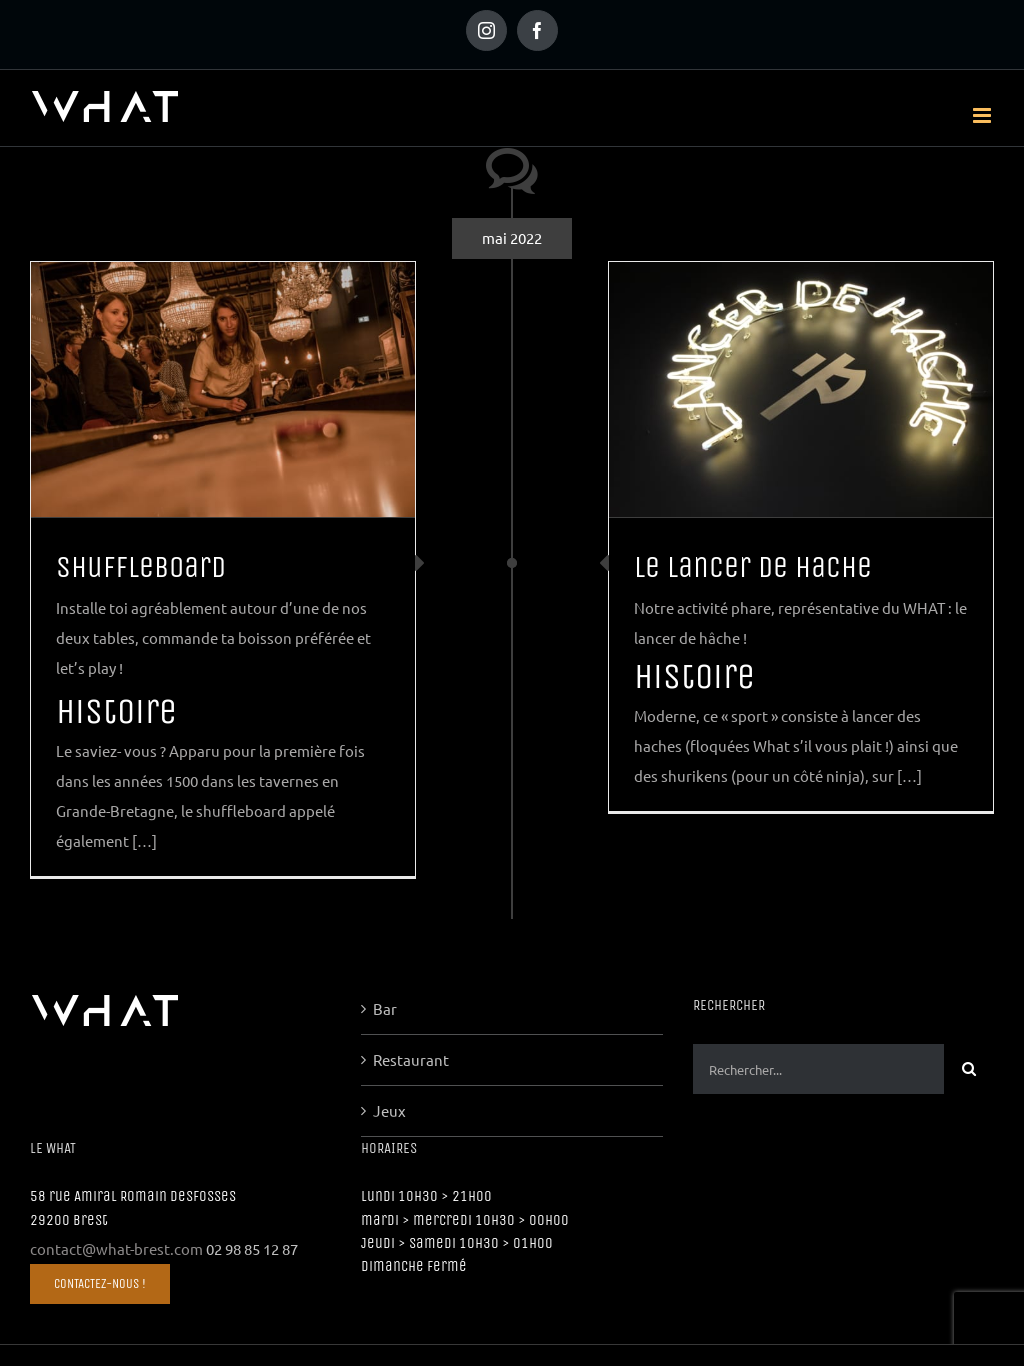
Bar (385, 1008)
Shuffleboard (141, 567)
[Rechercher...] (818, 1069)
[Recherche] (969, 1069)
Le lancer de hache (753, 567)
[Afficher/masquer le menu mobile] (983, 115)
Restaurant (411, 1059)
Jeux (389, 1110)
